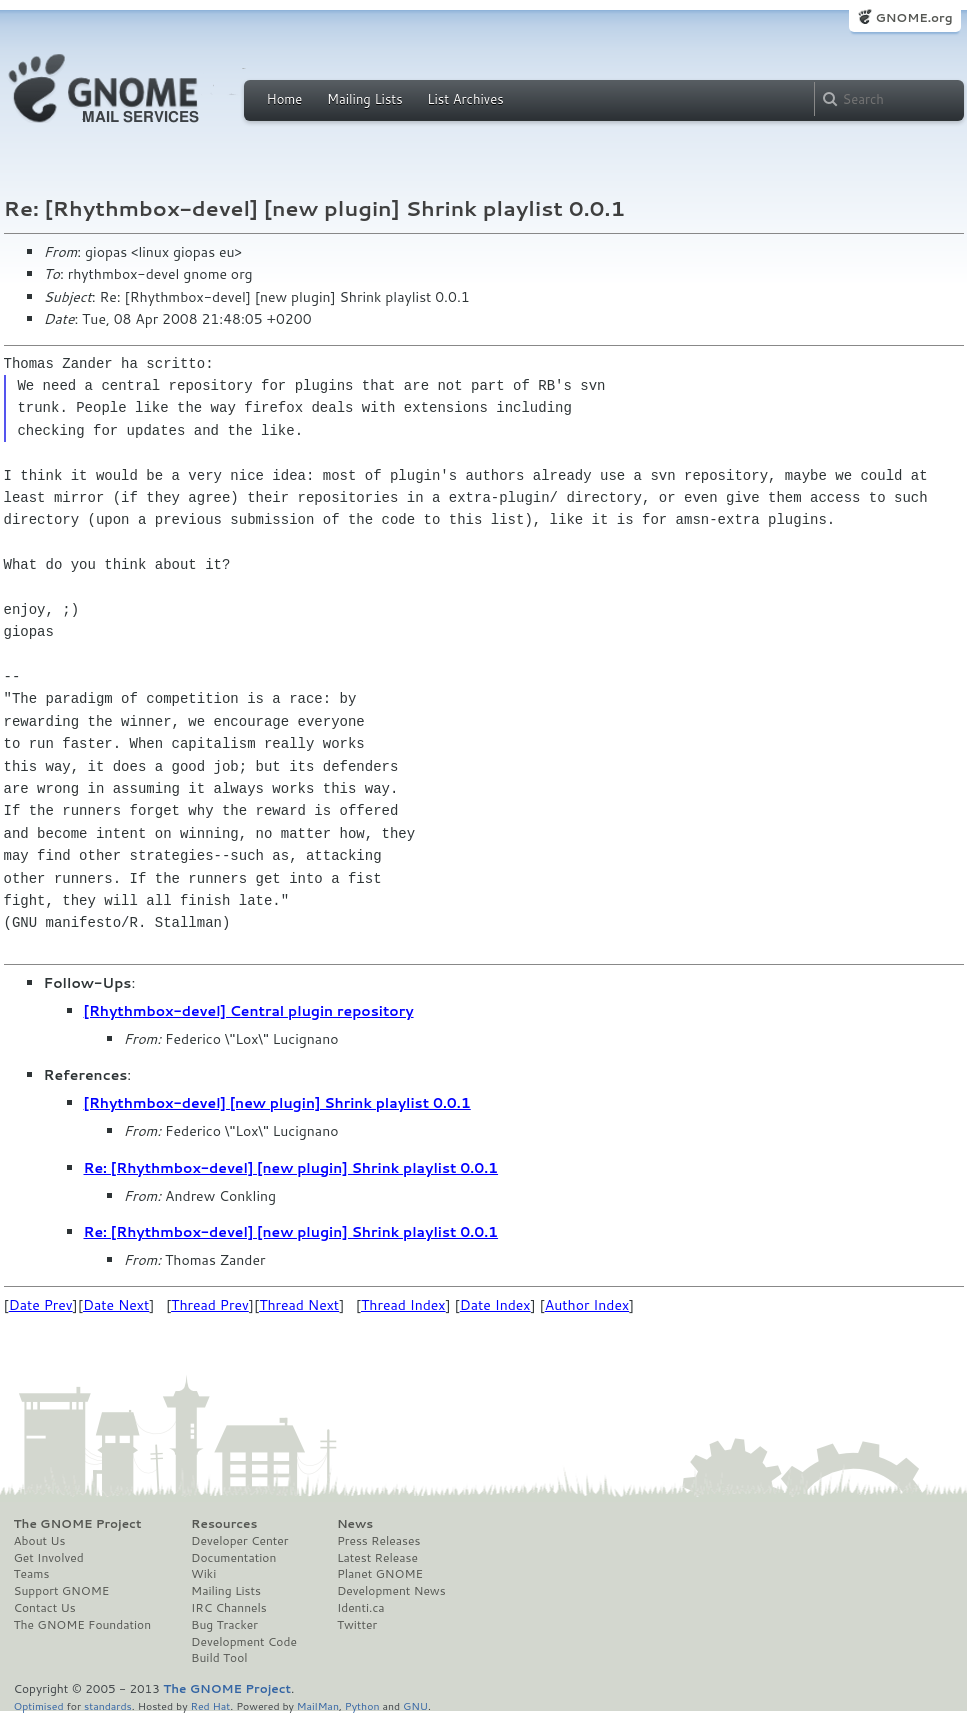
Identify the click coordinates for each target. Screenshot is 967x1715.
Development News (391, 1591)
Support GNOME (62, 1591)
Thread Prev (210, 1305)
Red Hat (210, 1705)
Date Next (116, 1305)
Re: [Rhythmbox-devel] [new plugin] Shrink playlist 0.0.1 (291, 1168)
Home (285, 99)
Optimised (39, 1705)
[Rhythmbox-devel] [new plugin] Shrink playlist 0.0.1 (277, 1103)
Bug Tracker (224, 1625)
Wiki (203, 1574)
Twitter (357, 1625)
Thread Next (299, 1305)
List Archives (465, 99)
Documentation (233, 1558)
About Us (40, 1541)
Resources (224, 1524)
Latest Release (377, 1558)
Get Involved (49, 1558)
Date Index (495, 1305)
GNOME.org (913, 17)
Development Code (244, 1642)
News (355, 1524)
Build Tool (219, 1658)
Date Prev (41, 1305)
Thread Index (403, 1305)
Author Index (587, 1305)
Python (362, 1705)
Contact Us (45, 1608)
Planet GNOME (380, 1574)
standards (108, 1705)
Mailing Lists (365, 99)
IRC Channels (229, 1608)
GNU (415, 1705)
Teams (32, 1574)
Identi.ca (361, 1608)
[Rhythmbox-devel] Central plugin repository (249, 1011)
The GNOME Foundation (83, 1625)
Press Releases (378, 1541)
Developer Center (239, 1541)
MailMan (318, 1705)
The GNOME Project (78, 1524)
